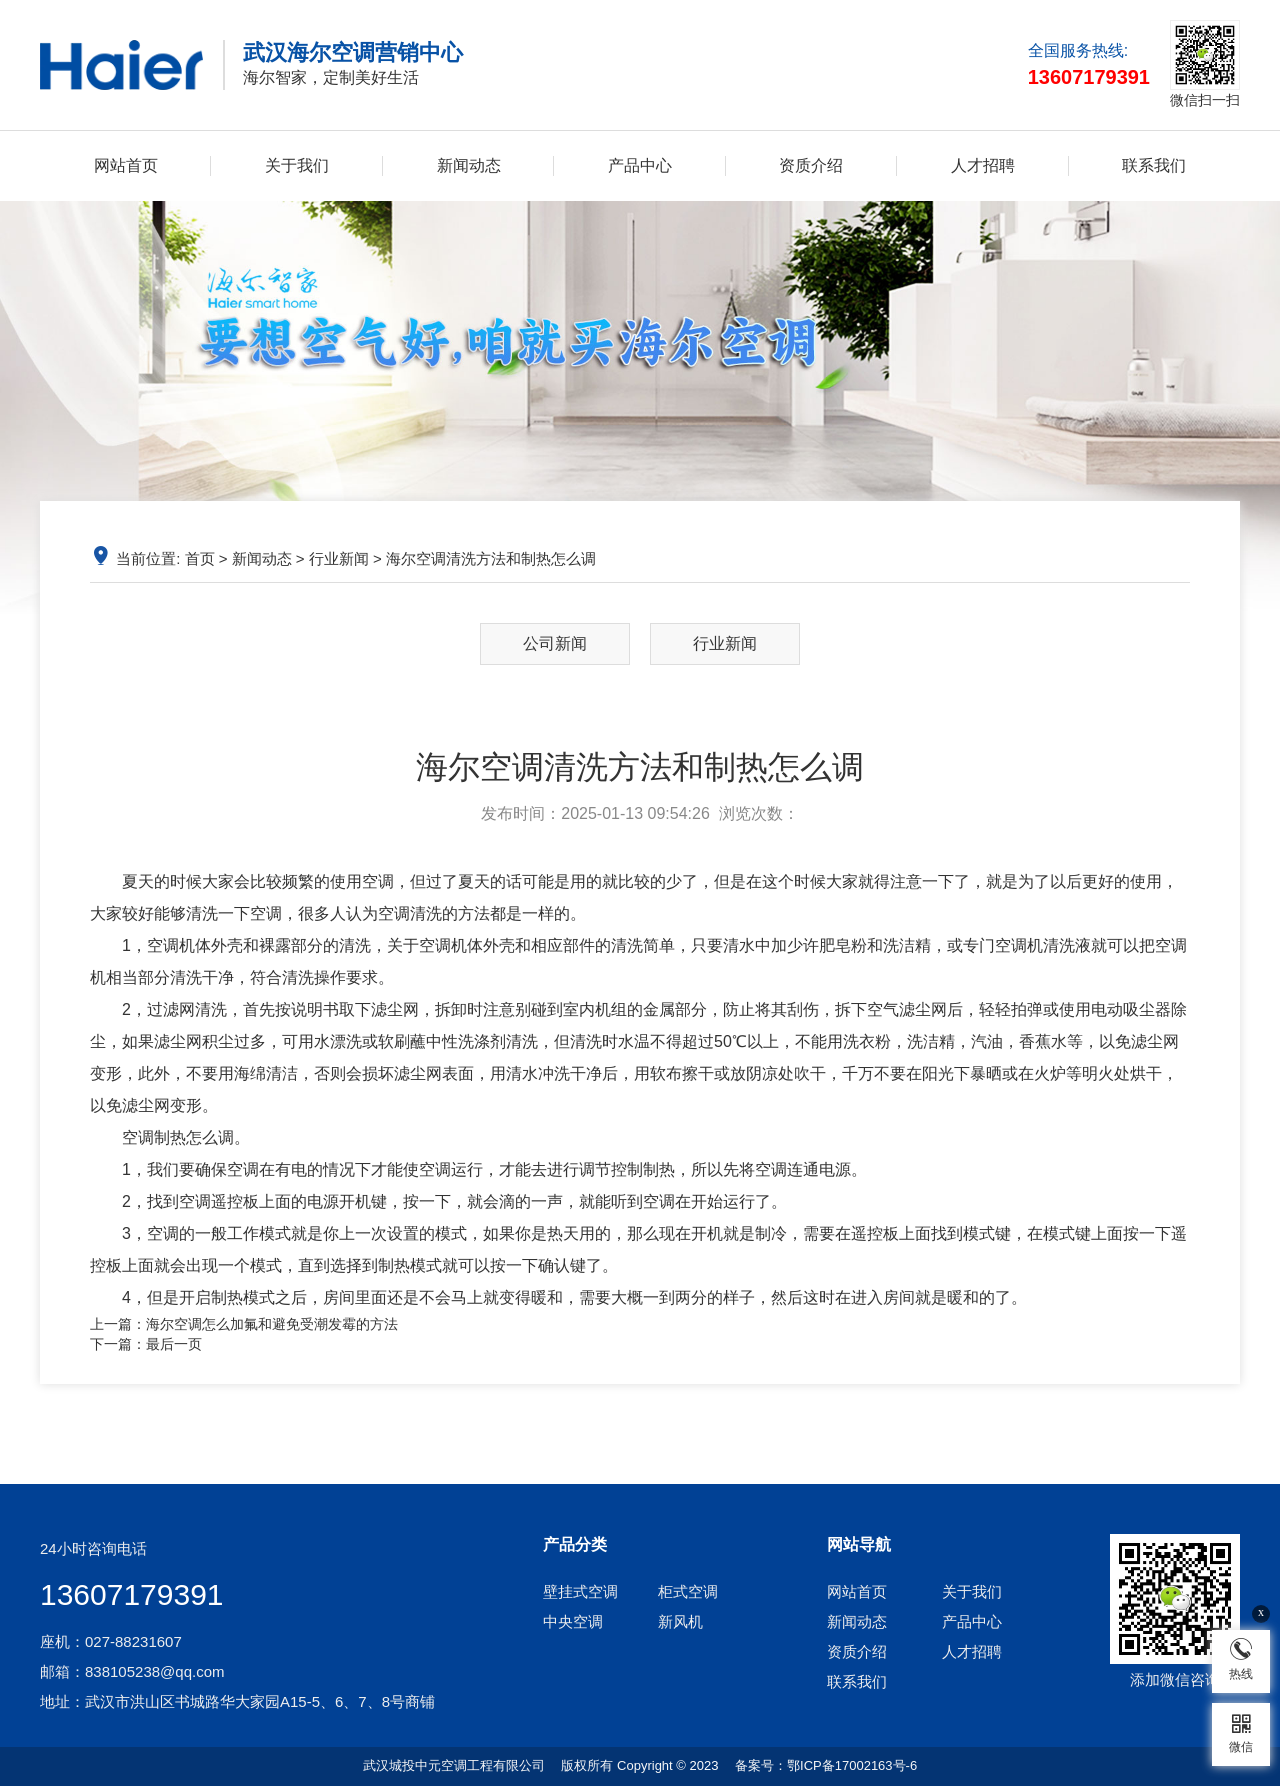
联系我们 (1154, 165)
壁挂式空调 (580, 1591)
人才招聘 (983, 165)
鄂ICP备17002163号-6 (852, 1765)
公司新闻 (555, 643)
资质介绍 (811, 165)
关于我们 (297, 165)
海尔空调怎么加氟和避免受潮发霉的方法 (272, 1324)
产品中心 (640, 165)
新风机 (680, 1621)
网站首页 (126, 165)
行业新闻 (339, 558)
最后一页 (174, 1344)
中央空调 (573, 1621)
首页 (200, 558)
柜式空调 (688, 1591)
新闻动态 (469, 165)
